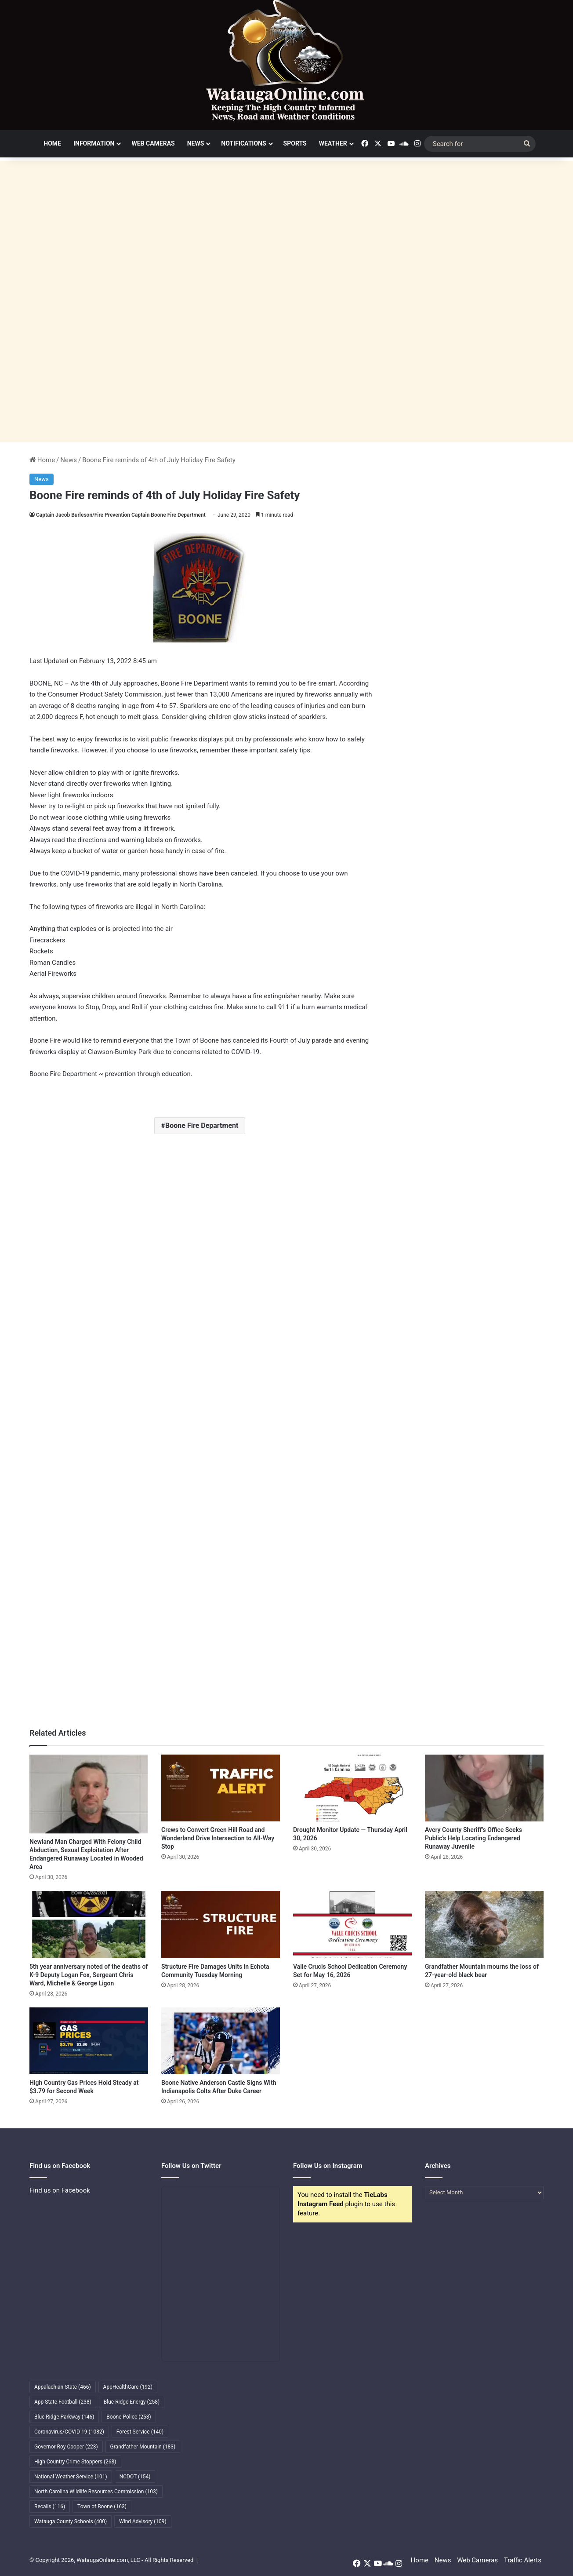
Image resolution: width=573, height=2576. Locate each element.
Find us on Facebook (59, 2190)
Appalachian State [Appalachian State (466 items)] (62, 2387)
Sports (295, 143)
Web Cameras (152, 143)
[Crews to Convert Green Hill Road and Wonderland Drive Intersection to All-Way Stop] (220, 1788)
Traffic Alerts (522, 2560)
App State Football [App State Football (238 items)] (62, 2402)
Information (94, 143)
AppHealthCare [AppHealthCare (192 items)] (127, 2387)
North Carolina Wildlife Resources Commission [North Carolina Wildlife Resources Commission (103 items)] (96, 2491)
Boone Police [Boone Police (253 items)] (128, 2417)
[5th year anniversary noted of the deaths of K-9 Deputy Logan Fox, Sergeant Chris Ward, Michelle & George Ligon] (88, 1924)
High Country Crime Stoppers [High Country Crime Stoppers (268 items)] (75, 2462)
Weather (333, 143)
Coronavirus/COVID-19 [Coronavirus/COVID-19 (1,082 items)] (69, 2432)
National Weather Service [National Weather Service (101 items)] (70, 2477)
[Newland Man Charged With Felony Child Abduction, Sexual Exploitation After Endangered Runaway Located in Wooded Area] (88, 1794)
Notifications (243, 143)
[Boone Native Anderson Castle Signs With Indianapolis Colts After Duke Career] (220, 2040)
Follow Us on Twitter (191, 2166)
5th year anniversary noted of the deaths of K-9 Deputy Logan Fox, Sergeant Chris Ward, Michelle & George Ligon (88, 1975)
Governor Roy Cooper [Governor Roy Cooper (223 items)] (66, 2447)
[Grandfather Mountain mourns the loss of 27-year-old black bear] (484, 1924)
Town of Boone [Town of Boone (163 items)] (102, 2506)
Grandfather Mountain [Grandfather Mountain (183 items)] (143, 2447)
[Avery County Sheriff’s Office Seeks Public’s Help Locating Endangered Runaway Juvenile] (484, 1788)
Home (52, 143)
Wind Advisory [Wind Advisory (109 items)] (143, 2521)
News (195, 143)
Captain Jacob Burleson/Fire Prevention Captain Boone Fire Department (121, 515)
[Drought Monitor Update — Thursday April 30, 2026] (352, 1788)
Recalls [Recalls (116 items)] (49, 2506)
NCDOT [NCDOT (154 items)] (135, 2477)
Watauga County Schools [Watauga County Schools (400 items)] (70, 2521)
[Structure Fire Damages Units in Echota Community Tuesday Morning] (220, 1924)
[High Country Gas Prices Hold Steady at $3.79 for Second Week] (88, 2040)
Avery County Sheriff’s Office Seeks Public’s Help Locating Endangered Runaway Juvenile (473, 1838)
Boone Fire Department (201, 1125)
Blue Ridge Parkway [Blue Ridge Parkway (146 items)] (64, 2417)
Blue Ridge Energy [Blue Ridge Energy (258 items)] (132, 2402)
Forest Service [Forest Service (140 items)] (139, 2432)
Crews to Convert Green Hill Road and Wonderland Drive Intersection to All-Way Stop (217, 1838)
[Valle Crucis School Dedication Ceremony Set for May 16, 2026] (352, 1924)
